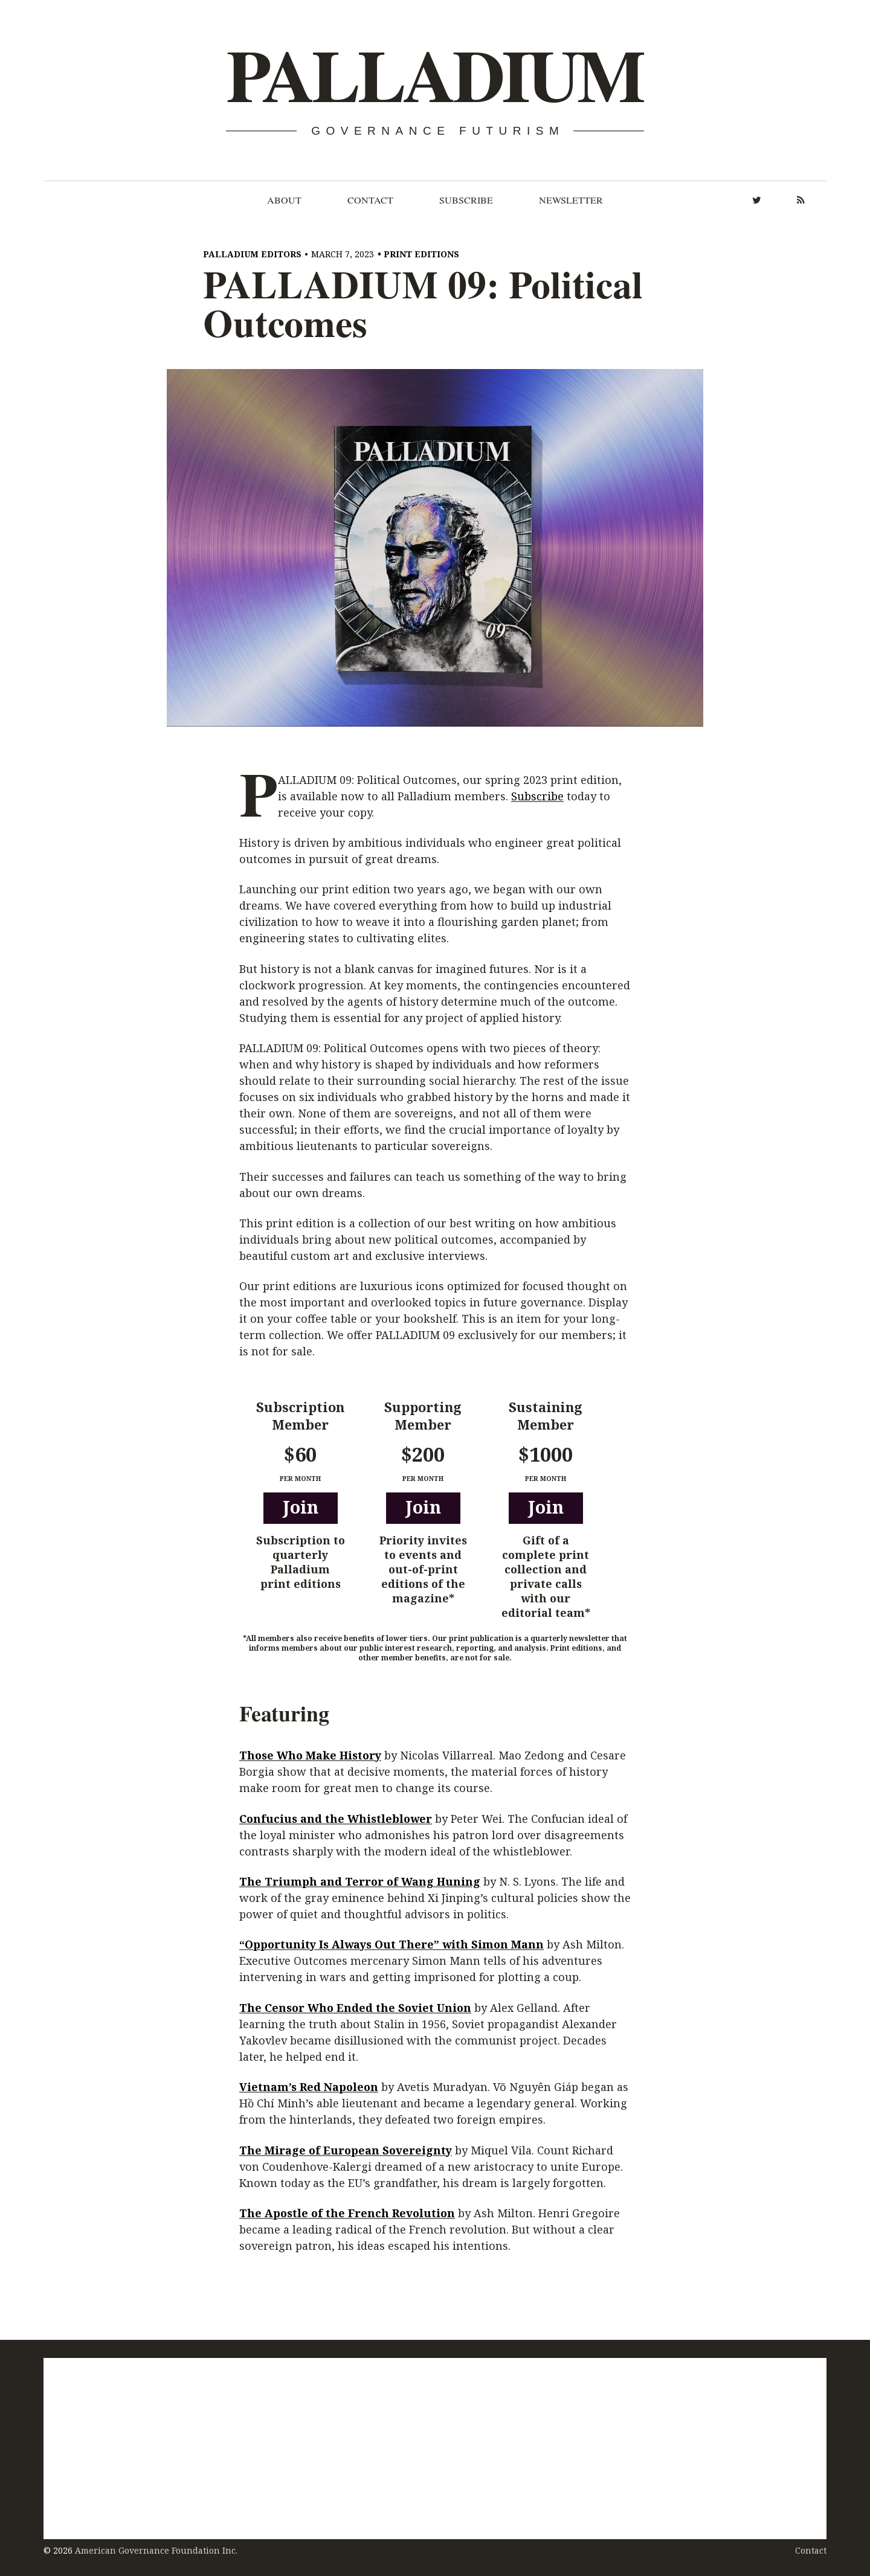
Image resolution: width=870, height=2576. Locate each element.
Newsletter (571, 200)
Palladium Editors (252, 254)
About (284, 200)
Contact (370, 200)
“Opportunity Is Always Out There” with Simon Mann (391, 1945)
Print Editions (421, 254)
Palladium (434, 76)
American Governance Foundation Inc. (156, 2550)
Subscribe (466, 200)
